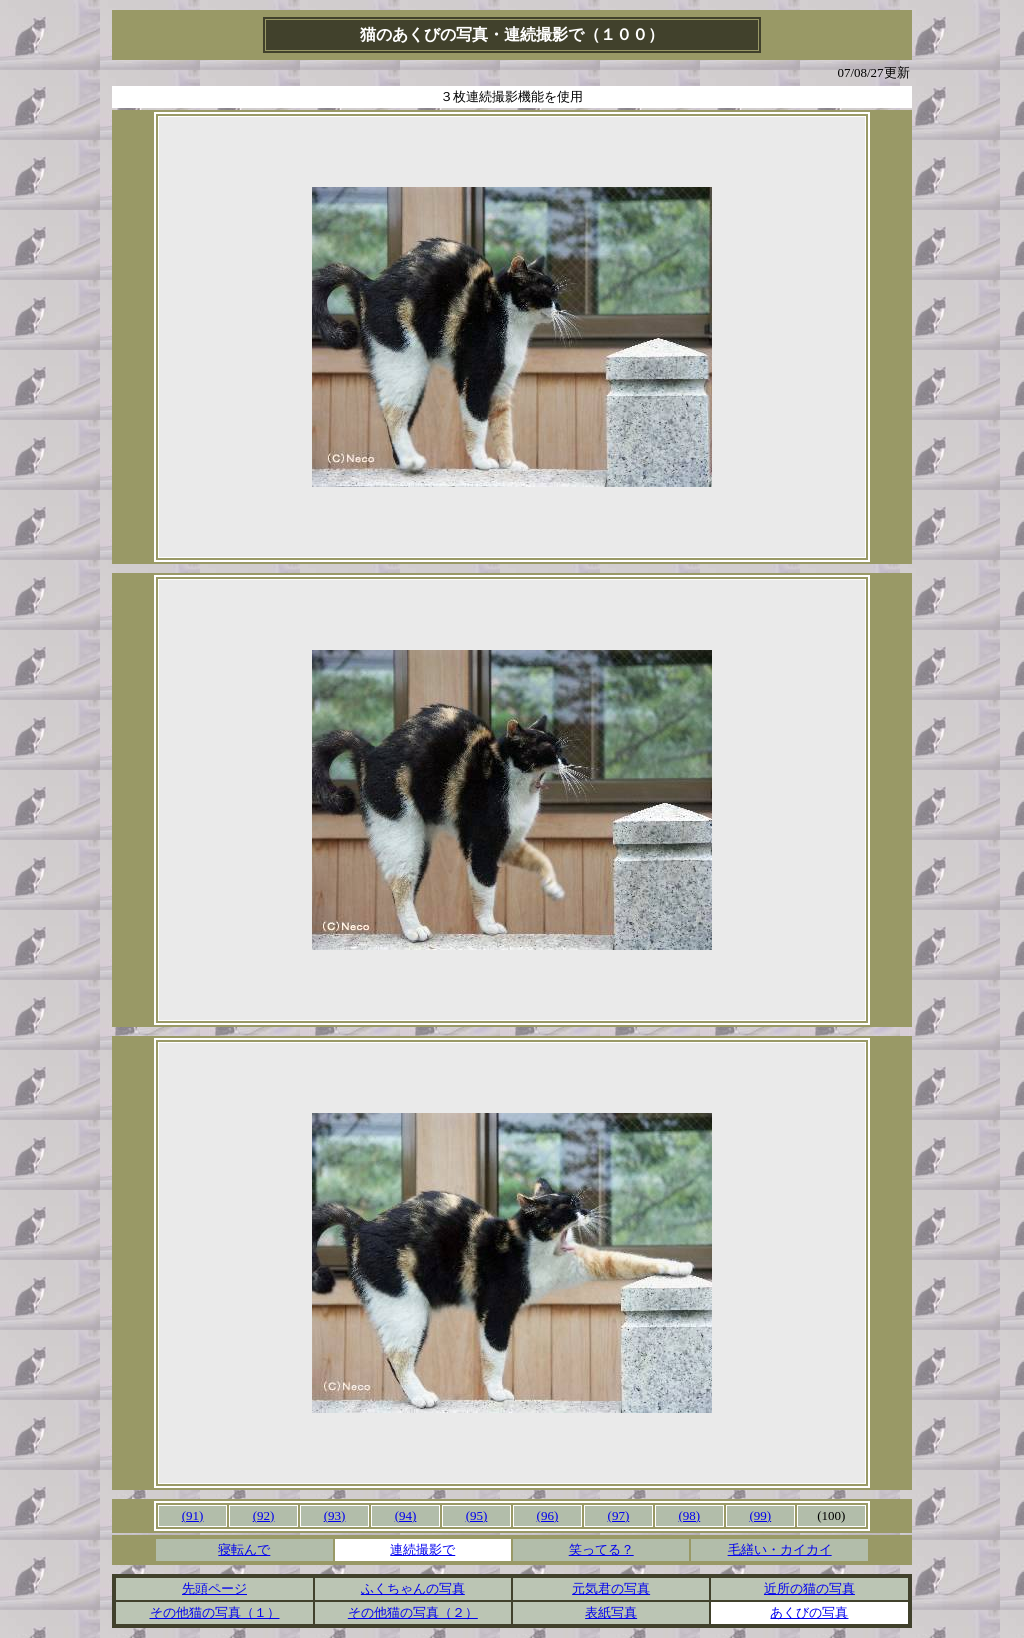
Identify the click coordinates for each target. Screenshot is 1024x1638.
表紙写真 (611, 1612)
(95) (477, 1515)
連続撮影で (422, 1549)
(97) (619, 1515)
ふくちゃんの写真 (413, 1588)
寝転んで (244, 1549)
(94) (406, 1515)
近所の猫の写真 (809, 1588)
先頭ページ (214, 1588)
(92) (264, 1515)
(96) (548, 1515)
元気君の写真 (611, 1588)
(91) (193, 1515)
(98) (690, 1515)
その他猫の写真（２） (413, 1612)
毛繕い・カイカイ (780, 1549)
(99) (761, 1515)
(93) (335, 1515)
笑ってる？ (601, 1549)
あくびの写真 (809, 1612)
